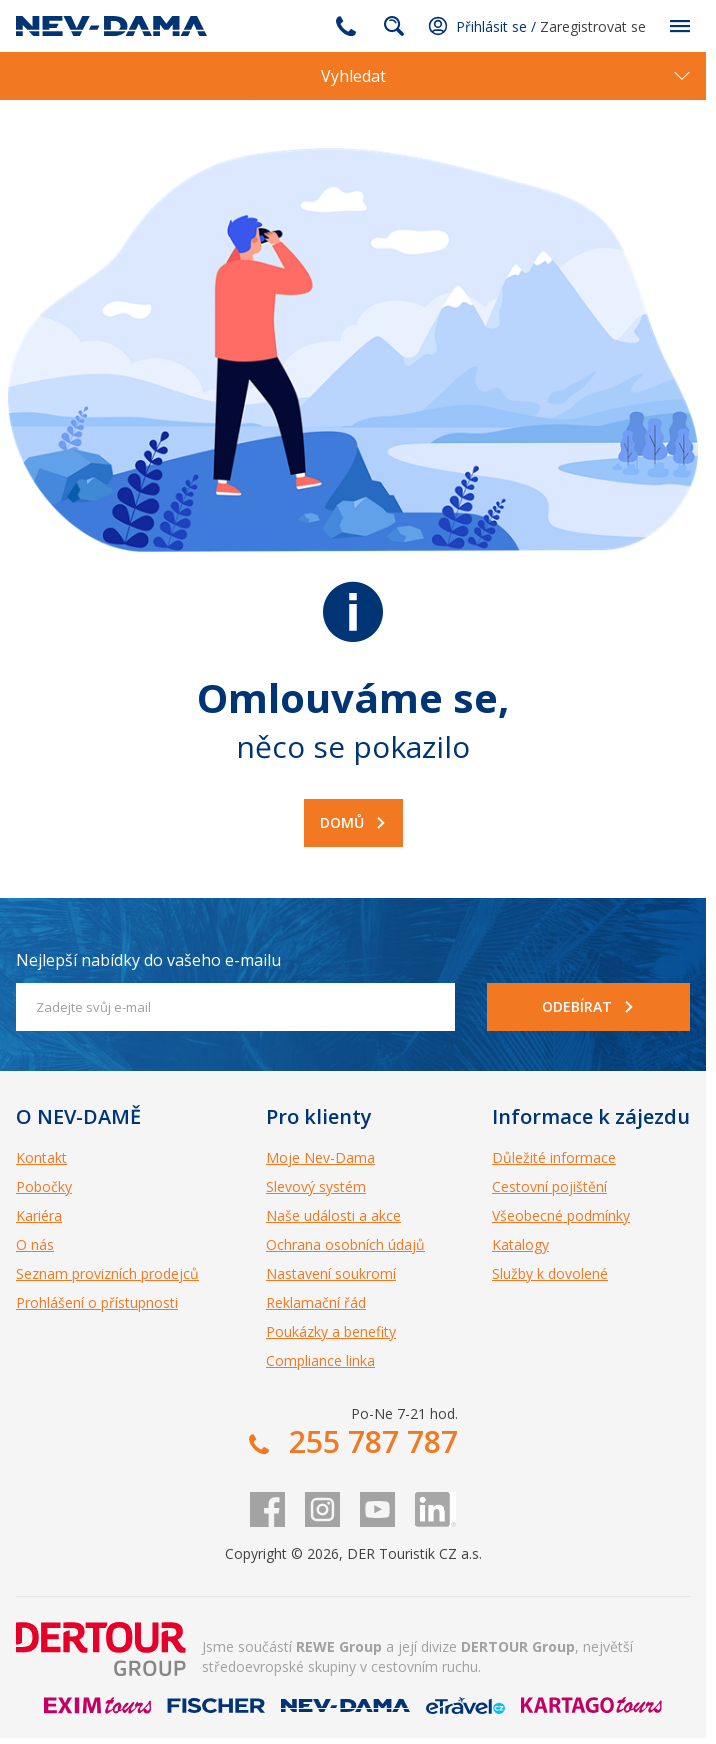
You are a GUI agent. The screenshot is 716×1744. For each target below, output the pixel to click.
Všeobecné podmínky (561, 1215)
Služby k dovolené (550, 1273)
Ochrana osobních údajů (345, 1244)
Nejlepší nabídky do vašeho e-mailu (148, 960)
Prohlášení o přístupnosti (97, 1302)
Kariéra (39, 1215)
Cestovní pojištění (549, 1186)
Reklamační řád (316, 1302)
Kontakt (41, 1157)
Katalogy (520, 1244)
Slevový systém (316, 1186)
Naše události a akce (333, 1215)
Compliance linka (320, 1360)
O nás (35, 1244)
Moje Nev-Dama (320, 1157)
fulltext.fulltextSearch (394, 26)
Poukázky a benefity (331, 1331)
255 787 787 (346, 26)
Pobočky (44, 1186)
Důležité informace (554, 1157)
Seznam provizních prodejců (107, 1273)
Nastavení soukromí (331, 1273)
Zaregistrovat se (593, 26)
